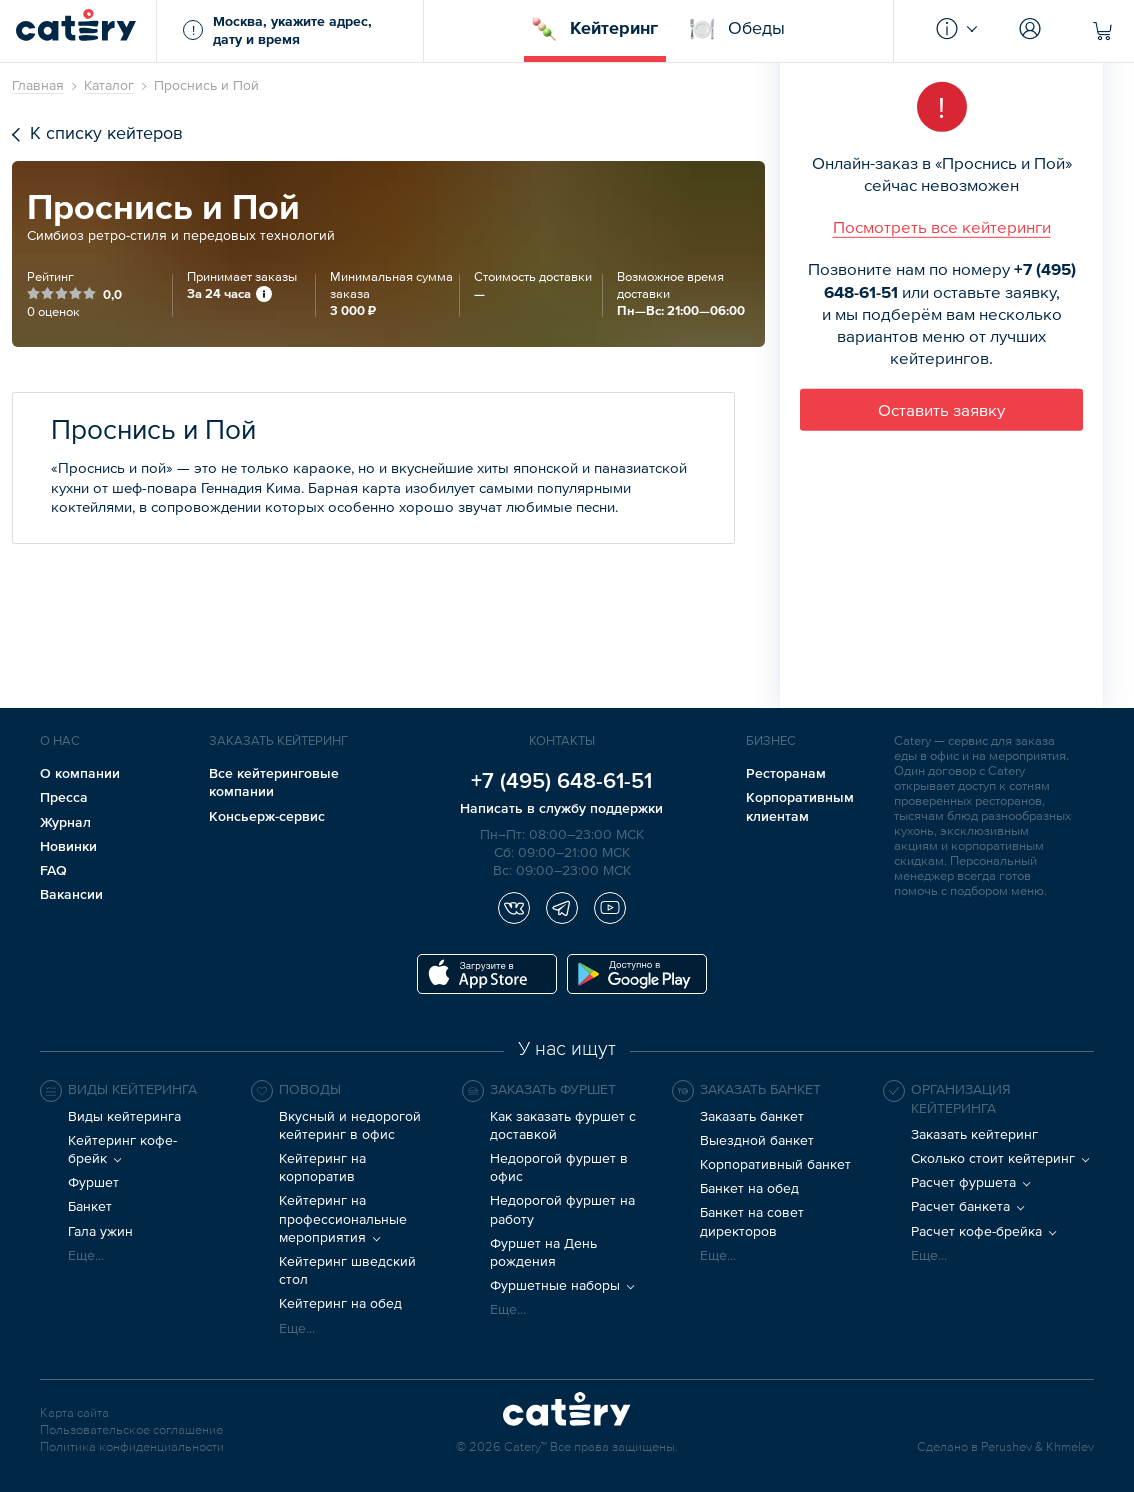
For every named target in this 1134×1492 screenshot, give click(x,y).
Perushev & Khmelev (1037, 1447)
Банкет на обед (749, 1188)
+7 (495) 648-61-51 (561, 780)
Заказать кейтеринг (974, 1134)
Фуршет (93, 1182)
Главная (38, 85)
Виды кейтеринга (124, 1116)
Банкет (90, 1206)
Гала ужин (100, 1231)
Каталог (109, 85)
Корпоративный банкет (775, 1164)
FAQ (53, 870)
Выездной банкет (757, 1140)
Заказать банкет (752, 1116)
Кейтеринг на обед (340, 1303)
